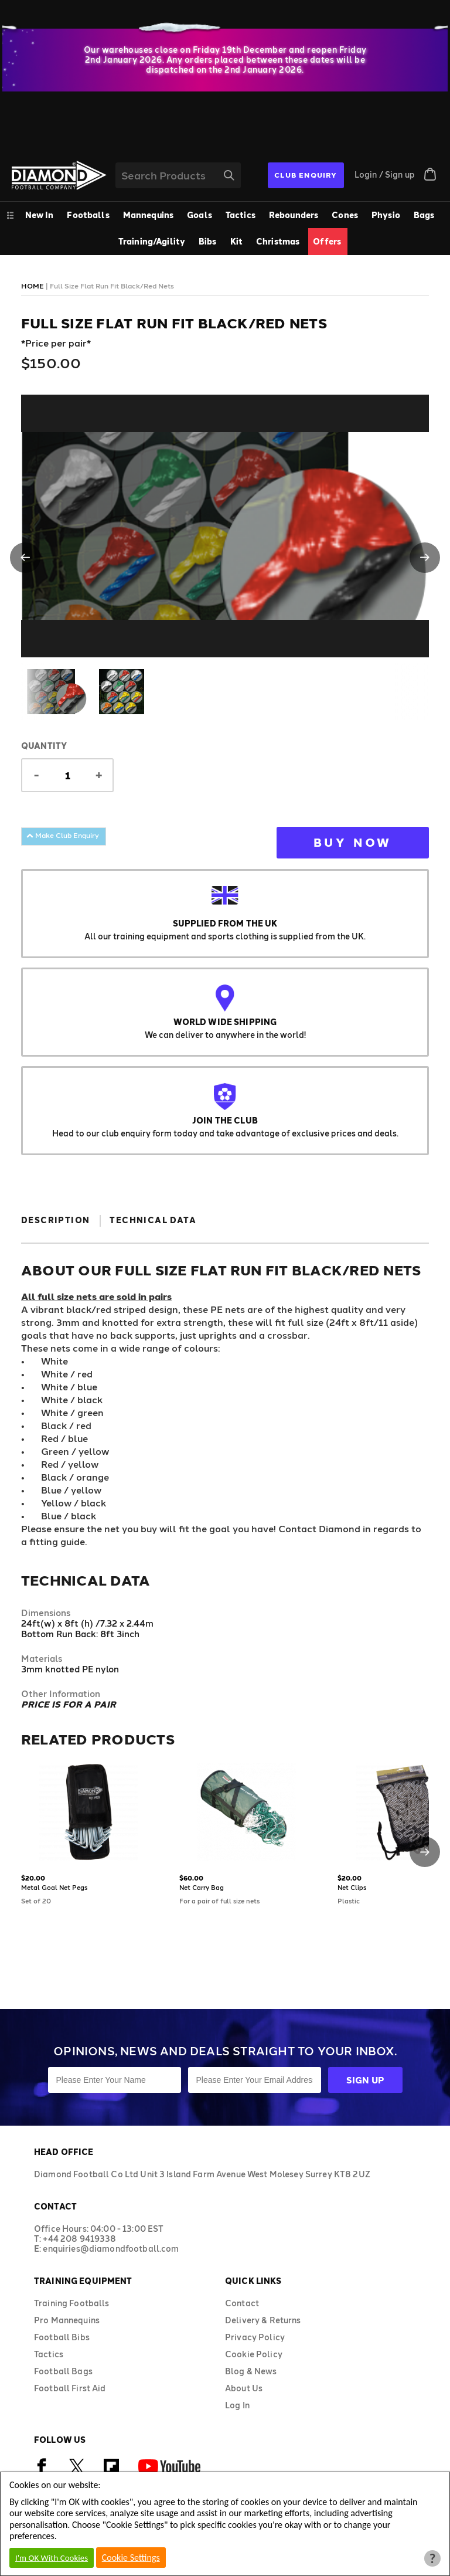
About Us (243, 2388)
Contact (242, 2303)
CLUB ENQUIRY (305, 175)
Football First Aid (70, 2388)
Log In (237, 2405)
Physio (385, 215)
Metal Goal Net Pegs (54, 1887)
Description (55, 1220)
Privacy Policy (255, 2337)
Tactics (240, 215)
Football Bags (63, 2371)
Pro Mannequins (67, 2320)
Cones (345, 215)
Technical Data (153, 1220)
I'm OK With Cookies (51, 2558)
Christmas (277, 241)
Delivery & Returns (263, 2320)
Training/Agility (151, 241)
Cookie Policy (253, 2354)
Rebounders (293, 215)
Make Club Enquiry (62, 835)
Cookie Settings (131, 2557)
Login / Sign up (384, 174)
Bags (424, 215)
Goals (199, 215)
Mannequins (148, 215)
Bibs (208, 241)
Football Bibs (62, 2337)
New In (39, 215)
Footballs (88, 215)
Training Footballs (72, 2303)
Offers (327, 241)
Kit (236, 241)
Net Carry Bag (201, 1887)
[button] (25, 557)
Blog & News (251, 2371)
